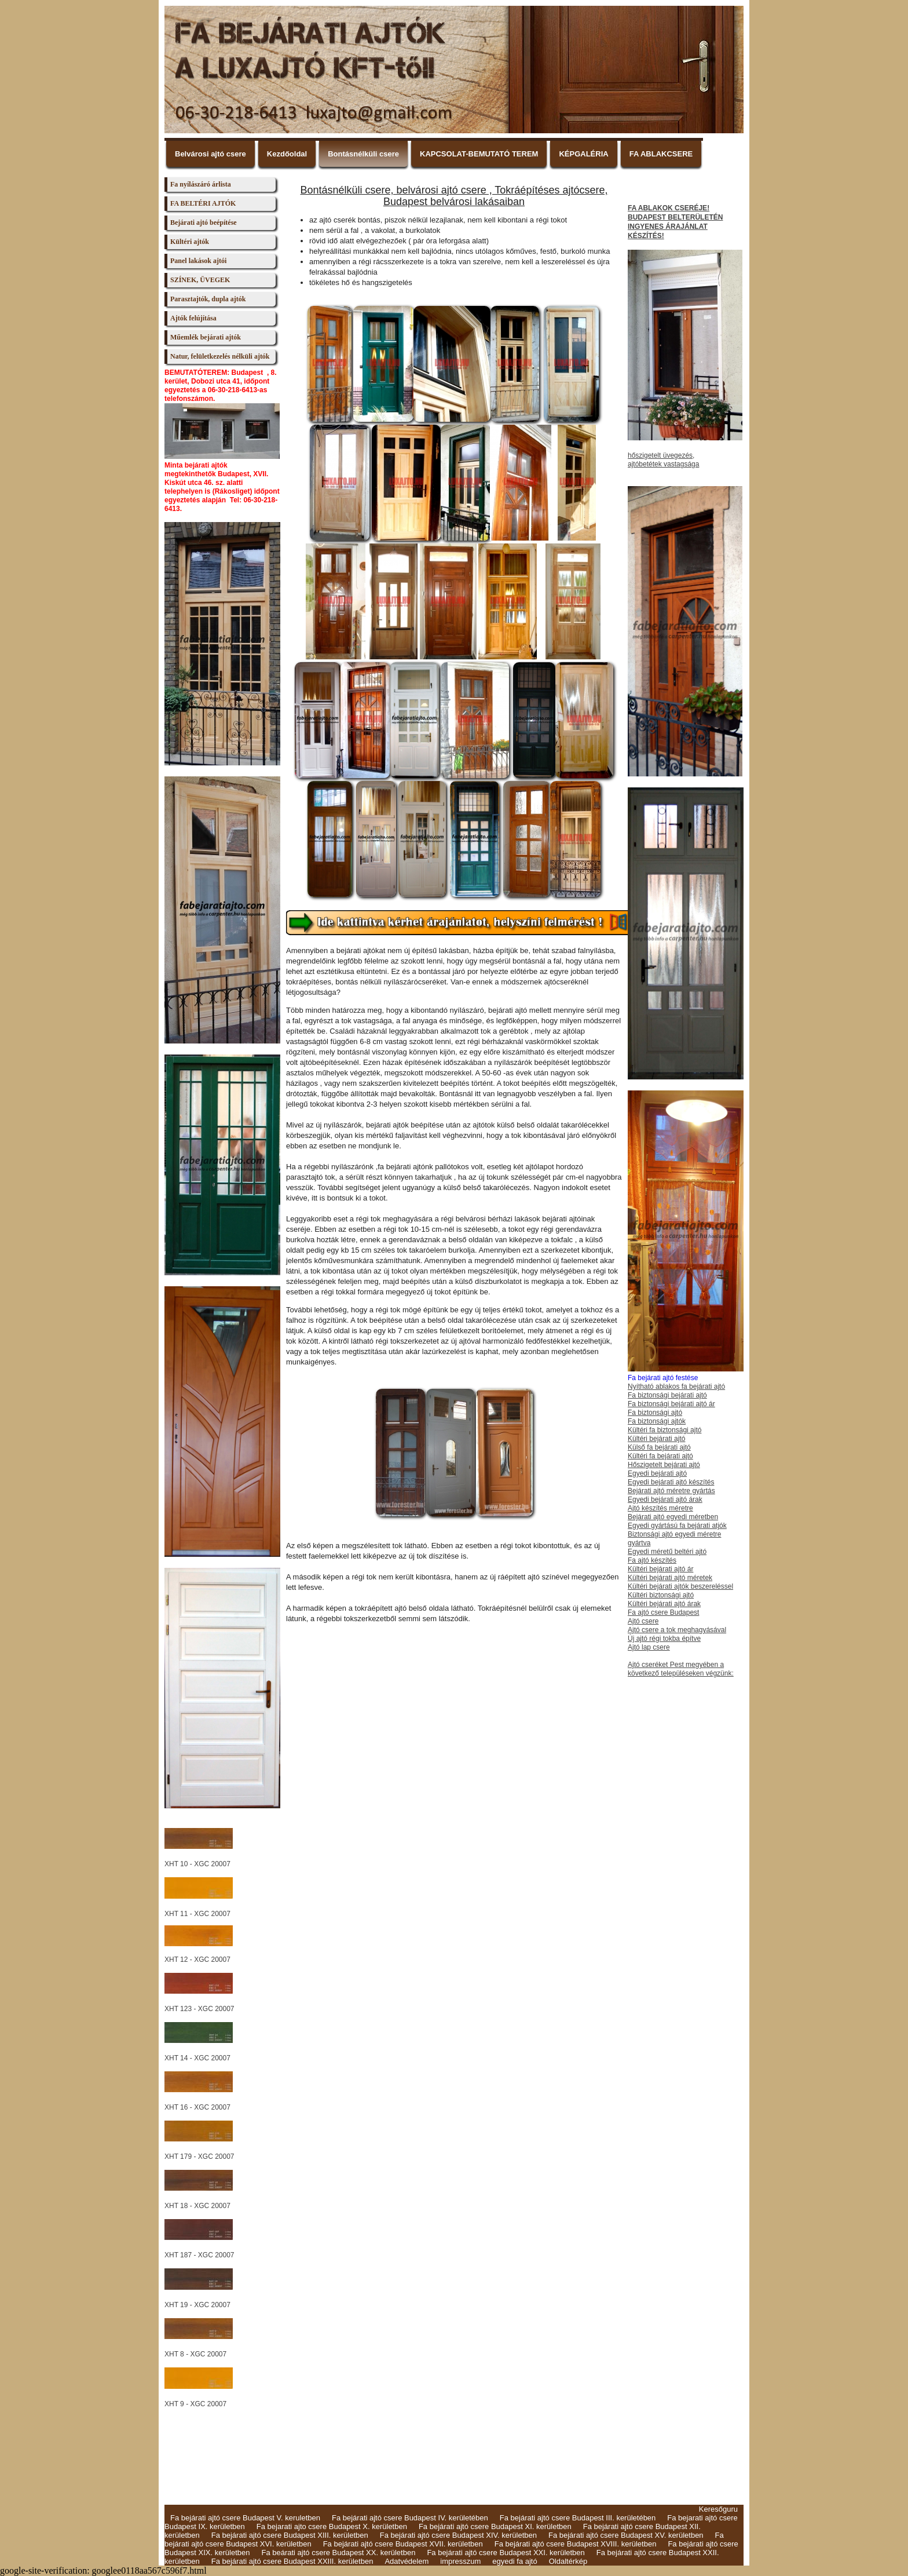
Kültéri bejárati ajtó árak (664, 1604)
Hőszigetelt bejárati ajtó (664, 1465)
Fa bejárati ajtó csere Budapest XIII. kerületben (289, 2535)
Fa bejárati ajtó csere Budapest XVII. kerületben (403, 2543)
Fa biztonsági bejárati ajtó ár (671, 1404)
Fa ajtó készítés (652, 1560)
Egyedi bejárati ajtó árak (665, 1499)
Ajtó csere (643, 1621)
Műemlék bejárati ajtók (205, 337)
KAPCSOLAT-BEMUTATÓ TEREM (479, 153)
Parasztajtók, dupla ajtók (208, 299)
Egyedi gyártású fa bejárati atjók (677, 1525)
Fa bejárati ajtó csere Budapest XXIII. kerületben (292, 2561)
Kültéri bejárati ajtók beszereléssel (680, 1586)
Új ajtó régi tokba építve (664, 1638)
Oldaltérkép (568, 2561)
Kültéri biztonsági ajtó (661, 1595)
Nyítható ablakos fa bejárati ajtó (676, 1386)
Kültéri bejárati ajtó (656, 1439)
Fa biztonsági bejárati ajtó (667, 1395)
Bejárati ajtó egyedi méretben (673, 1517)
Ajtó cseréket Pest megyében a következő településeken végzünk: (681, 1669)
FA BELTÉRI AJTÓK (203, 203)
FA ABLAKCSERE (661, 153)
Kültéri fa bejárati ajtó (660, 1456)
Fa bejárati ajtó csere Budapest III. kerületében (578, 2517)
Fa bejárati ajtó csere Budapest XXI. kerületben (505, 2552)
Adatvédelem (407, 2561)
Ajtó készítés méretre (660, 1508)
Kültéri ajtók (189, 242)
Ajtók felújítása (193, 318)
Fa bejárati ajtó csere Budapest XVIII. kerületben (576, 2543)
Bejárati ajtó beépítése (203, 222)
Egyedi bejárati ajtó (657, 1473)
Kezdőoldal (287, 153)
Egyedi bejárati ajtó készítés (671, 1482)
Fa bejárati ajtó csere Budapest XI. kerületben (495, 2526)
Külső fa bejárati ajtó (659, 1447)
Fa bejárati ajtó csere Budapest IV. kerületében (410, 2517)
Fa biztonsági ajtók (657, 1421)
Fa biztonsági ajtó (655, 1413)
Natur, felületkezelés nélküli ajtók (220, 356)
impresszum (460, 2561)
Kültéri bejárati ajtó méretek (670, 1578)
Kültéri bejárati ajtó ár (660, 1569)
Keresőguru (718, 2509)
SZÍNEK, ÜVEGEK (200, 280)
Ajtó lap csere (649, 1647)
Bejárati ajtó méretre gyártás (671, 1491)
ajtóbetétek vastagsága (663, 464)
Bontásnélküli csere (363, 153)
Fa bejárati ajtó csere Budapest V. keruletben (245, 2517)
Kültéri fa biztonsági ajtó (664, 1430)
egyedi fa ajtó (514, 2561)
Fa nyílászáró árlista (200, 184)
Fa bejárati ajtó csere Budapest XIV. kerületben (458, 2535)
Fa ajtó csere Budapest (663, 1612)
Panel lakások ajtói (198, 261)
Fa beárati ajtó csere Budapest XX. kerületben (338, 2552)
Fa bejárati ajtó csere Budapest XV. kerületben (626, 2535)
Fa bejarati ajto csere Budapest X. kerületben (332, 2526)
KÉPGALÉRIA (583, 153)
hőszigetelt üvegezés (660, 455)
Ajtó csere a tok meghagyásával (677, 1630)
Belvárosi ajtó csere (210, 153)
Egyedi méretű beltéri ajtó (667, 1552)
